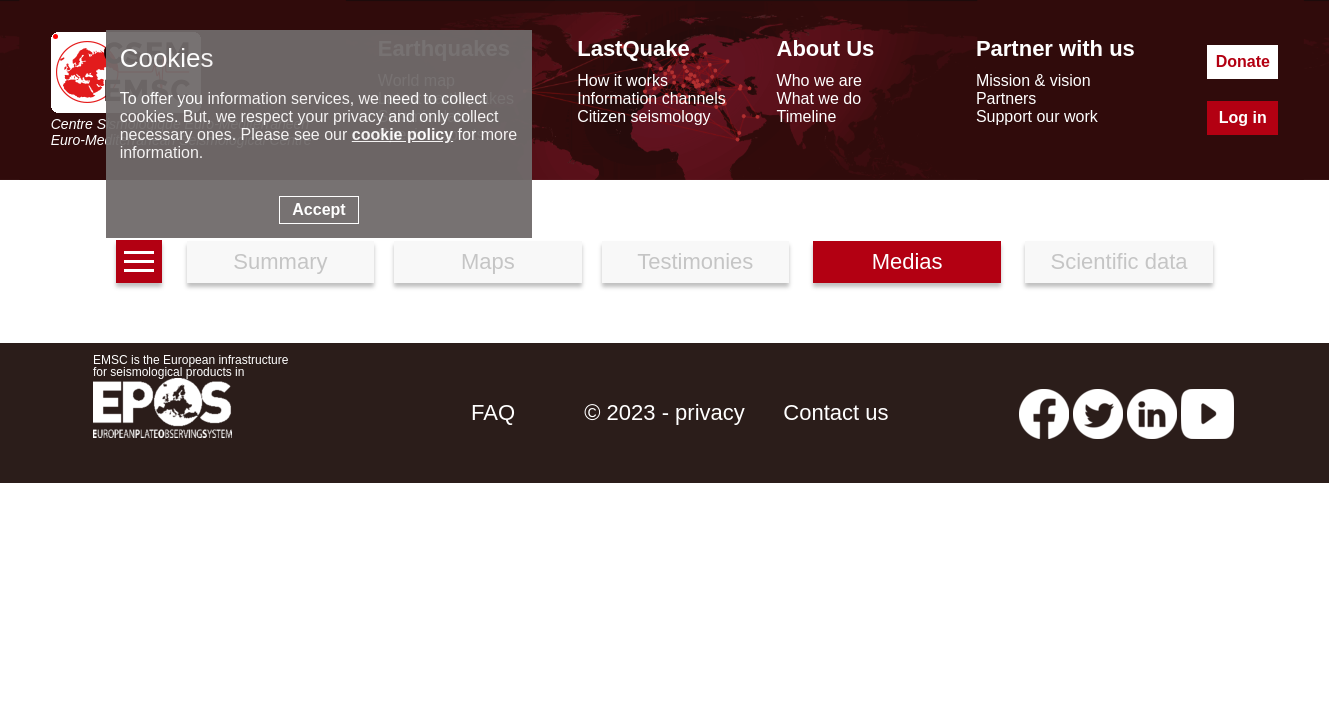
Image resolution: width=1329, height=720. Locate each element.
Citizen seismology (643, 116)
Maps (488, 261)
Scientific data (1119, 261)
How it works (622, 80)
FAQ (493, 412)
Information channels (651, 98)
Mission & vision (1033, 80)
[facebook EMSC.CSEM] (1044, 412)
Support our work (1037, 116)
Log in (1243, 117)
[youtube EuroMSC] (1207, 412)
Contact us (835, 412)
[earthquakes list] (139, 261)
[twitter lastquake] (1098, 412)
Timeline (807, 116)
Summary (280, 261)
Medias (907, 261)
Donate (1243, 61)
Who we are (819, 80)
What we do (819, 98)
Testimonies (695, 261)
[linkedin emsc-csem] (1152, 412)
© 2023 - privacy (664, 412)
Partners (1006, 98)
